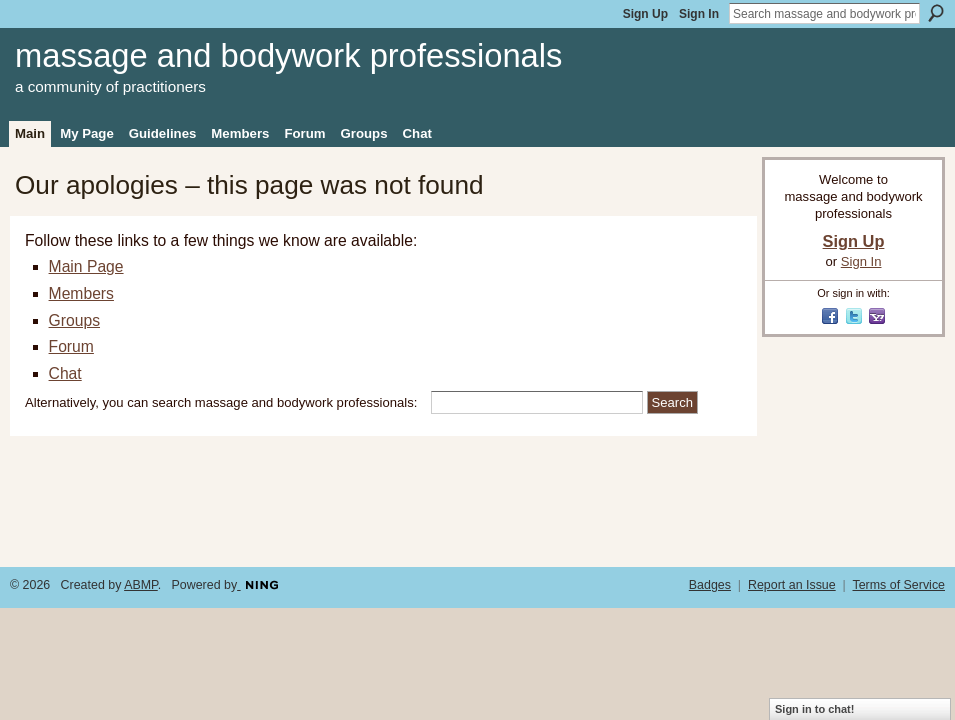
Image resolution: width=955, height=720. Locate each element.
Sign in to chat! (814, 709)
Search (936, 13)
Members (81, 293)
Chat (65, 373)
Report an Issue (792, 585)
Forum (71, 346)
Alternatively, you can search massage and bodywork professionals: (221, 402)
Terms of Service (899, 585)
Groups (74, 320)
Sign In (699, 14)
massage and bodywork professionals (288, 55)
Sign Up (645, 14)
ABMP (141, 585)
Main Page (86, 266)
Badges (710, 585)
